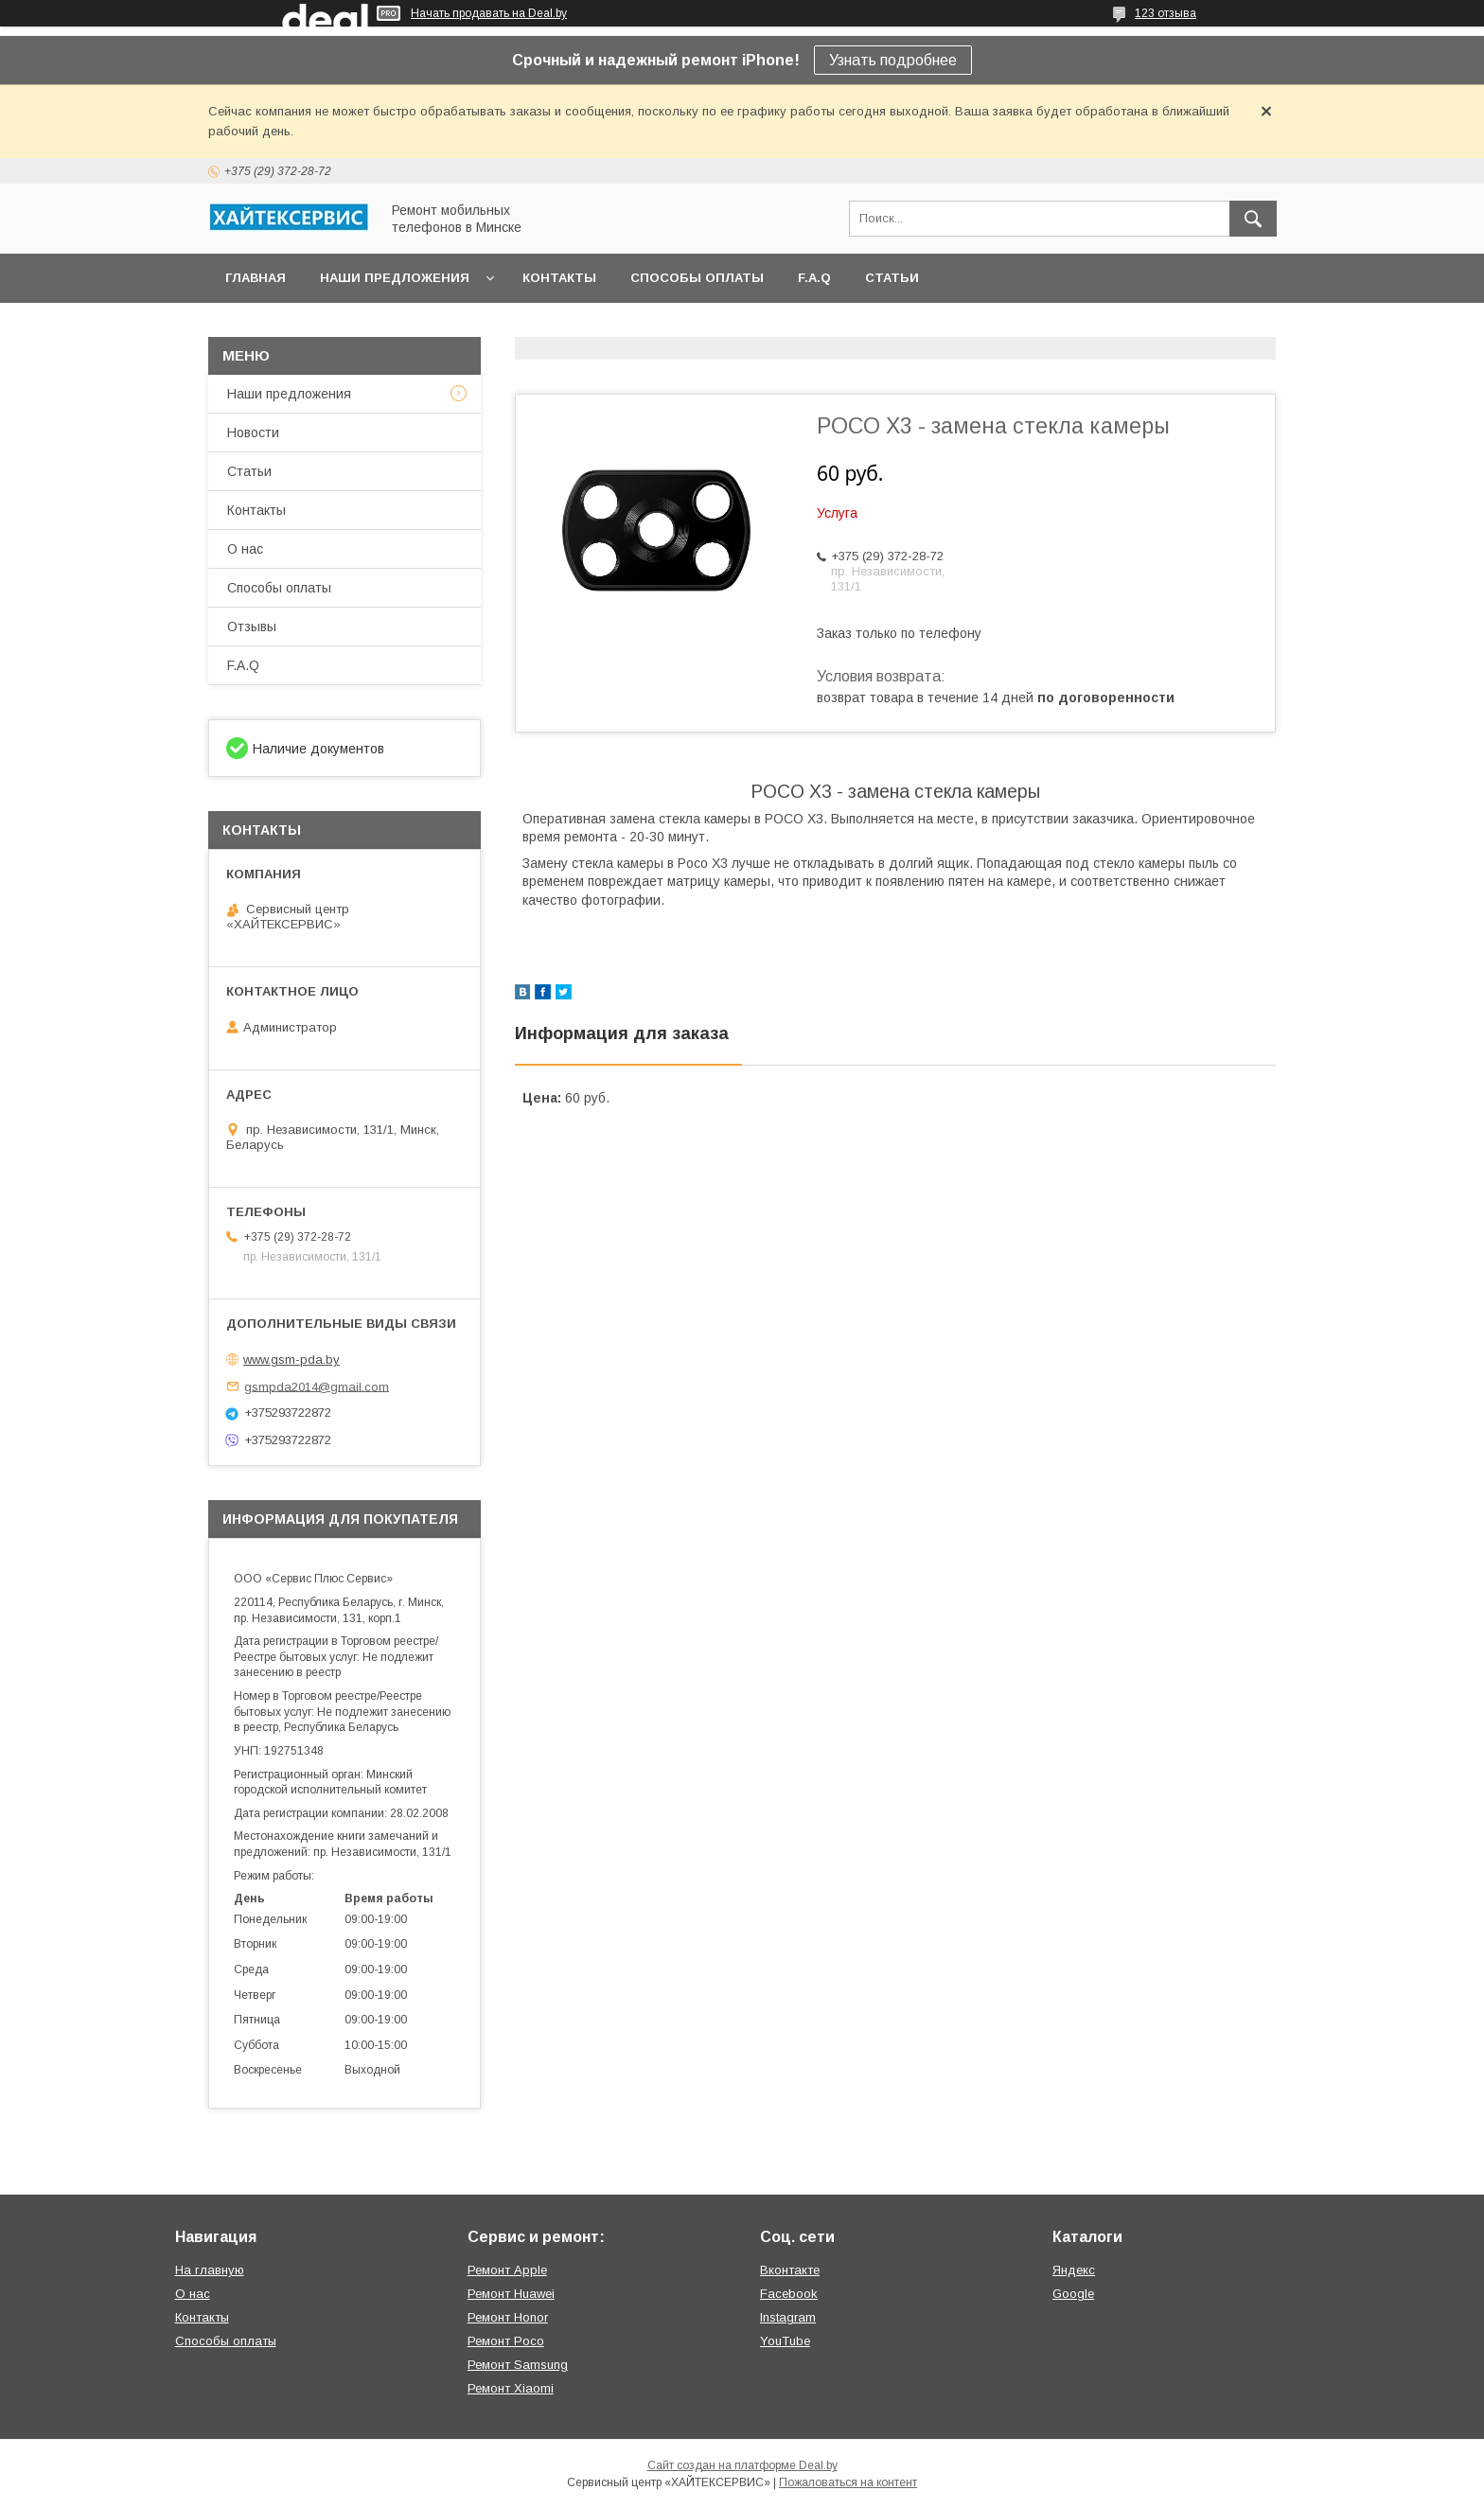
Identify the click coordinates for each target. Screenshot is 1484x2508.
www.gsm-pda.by (291, 1359)
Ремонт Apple (507, 2270)
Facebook (789, 2294)
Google (1073, 2294)
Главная (255, 278)
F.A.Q (814, 278)
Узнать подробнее (893, 60)
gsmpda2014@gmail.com (316, 1386)
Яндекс (1073, 2270)
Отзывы (251, 626)
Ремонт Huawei (511, 2294)
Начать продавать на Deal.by (489, 13)
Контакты (559, 278)
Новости (253, 432)
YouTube (785, 2341)
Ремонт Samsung (518, 2365)
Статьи (892, 278)
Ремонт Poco (506, 2341)
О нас (245, 548)
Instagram (788, 2317)
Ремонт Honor (508, 2317)
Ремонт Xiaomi (511, 2388)
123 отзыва (1165, 13)
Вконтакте (790, 2270)
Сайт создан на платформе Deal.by (742, 2465)
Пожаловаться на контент (848, 2482)
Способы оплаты (697, 278)
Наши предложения (394, 278)
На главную (209, 2270)
